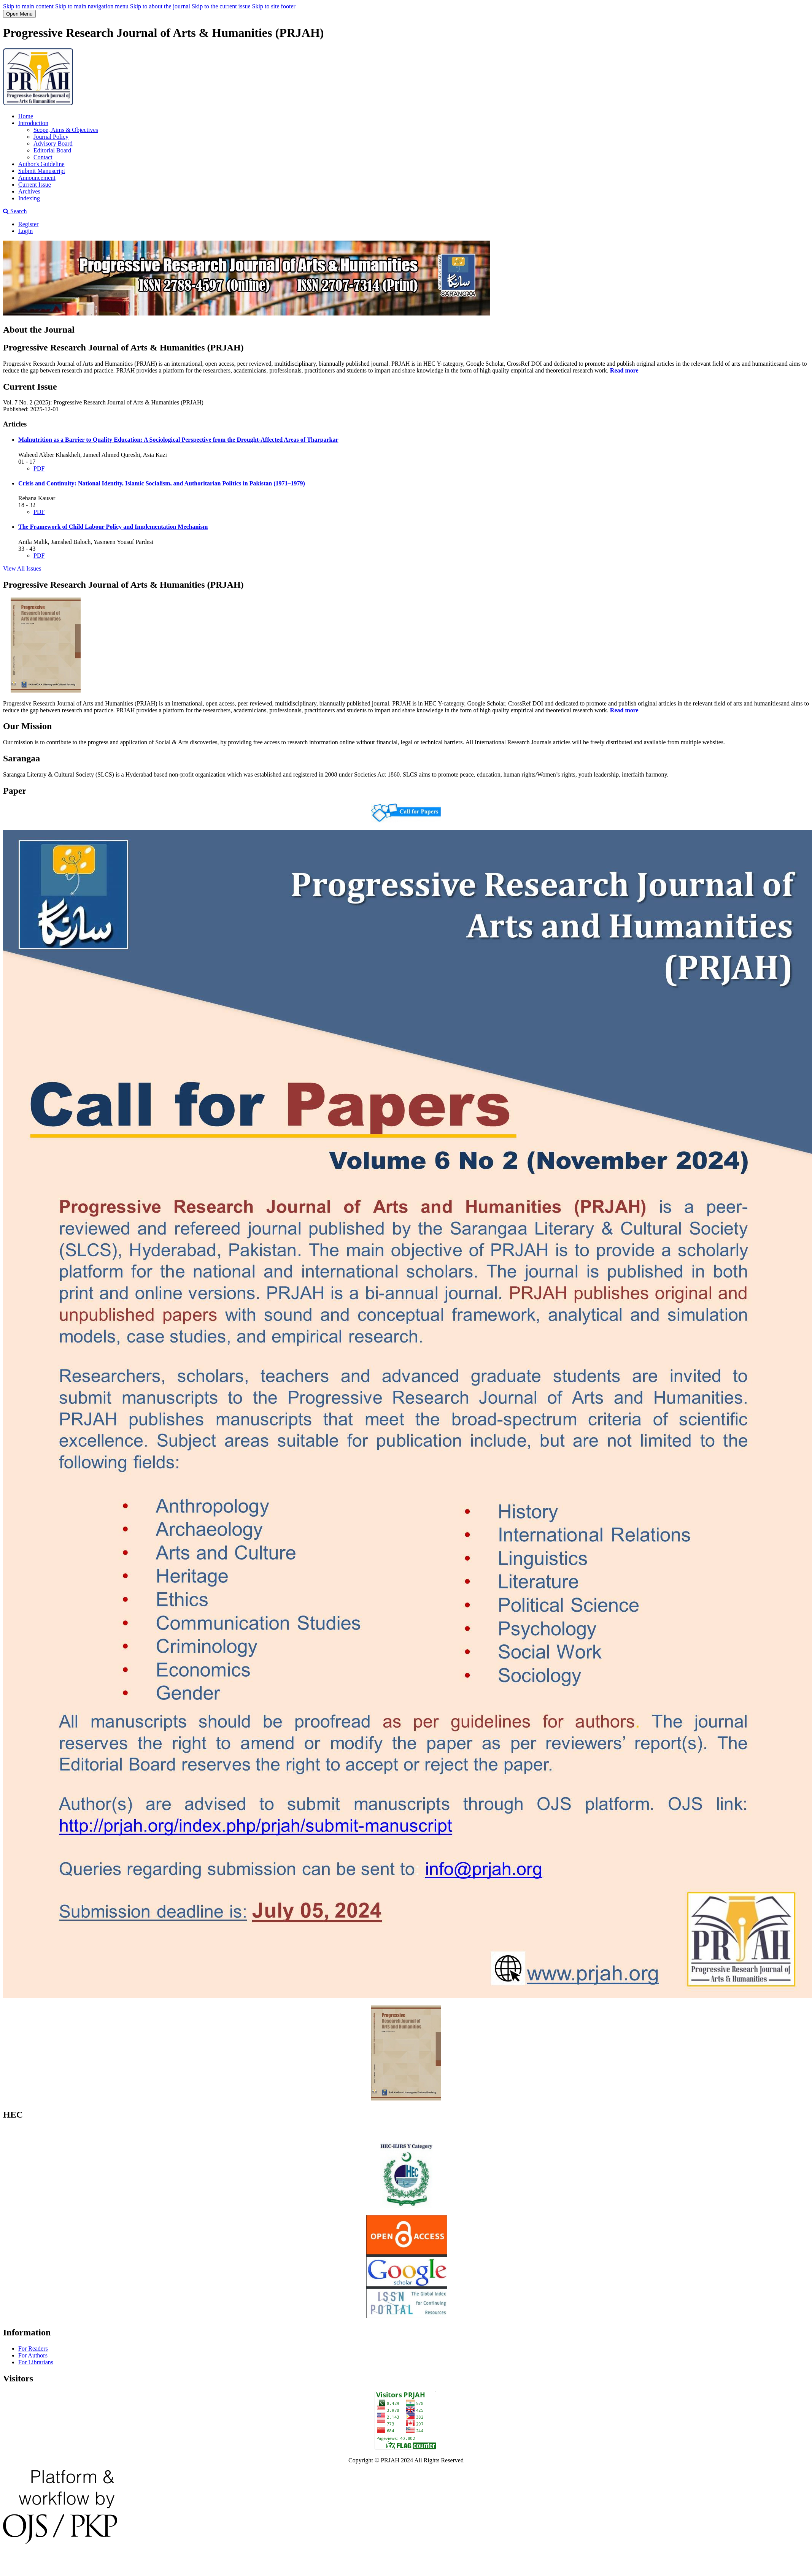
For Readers (33, 2348)
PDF (38, 468)
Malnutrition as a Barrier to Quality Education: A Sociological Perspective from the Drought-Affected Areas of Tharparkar (178, 439)
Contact (42, 157)
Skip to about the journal (160, 6)
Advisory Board (53, 143)
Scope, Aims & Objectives (65, 130)
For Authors (33, 2355)
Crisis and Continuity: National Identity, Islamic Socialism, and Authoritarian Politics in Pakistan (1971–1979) (161, 483)
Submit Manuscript (41, 171)
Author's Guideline (41, 164)
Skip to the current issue (221, 6)
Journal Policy (50, 136)
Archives (29, 191)
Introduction (33, 123)
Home (25, 116)
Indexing (29, 198)
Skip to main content (28, 6)
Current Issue (34, 184)
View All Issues (22, 568)
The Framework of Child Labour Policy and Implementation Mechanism (113, 526)
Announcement (37, 177)
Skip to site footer (274, 6)
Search (15, 211)
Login (25, 231)
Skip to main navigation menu (92, 6)
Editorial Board (52, 150)
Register (28, 224)
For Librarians (35, 2362)
